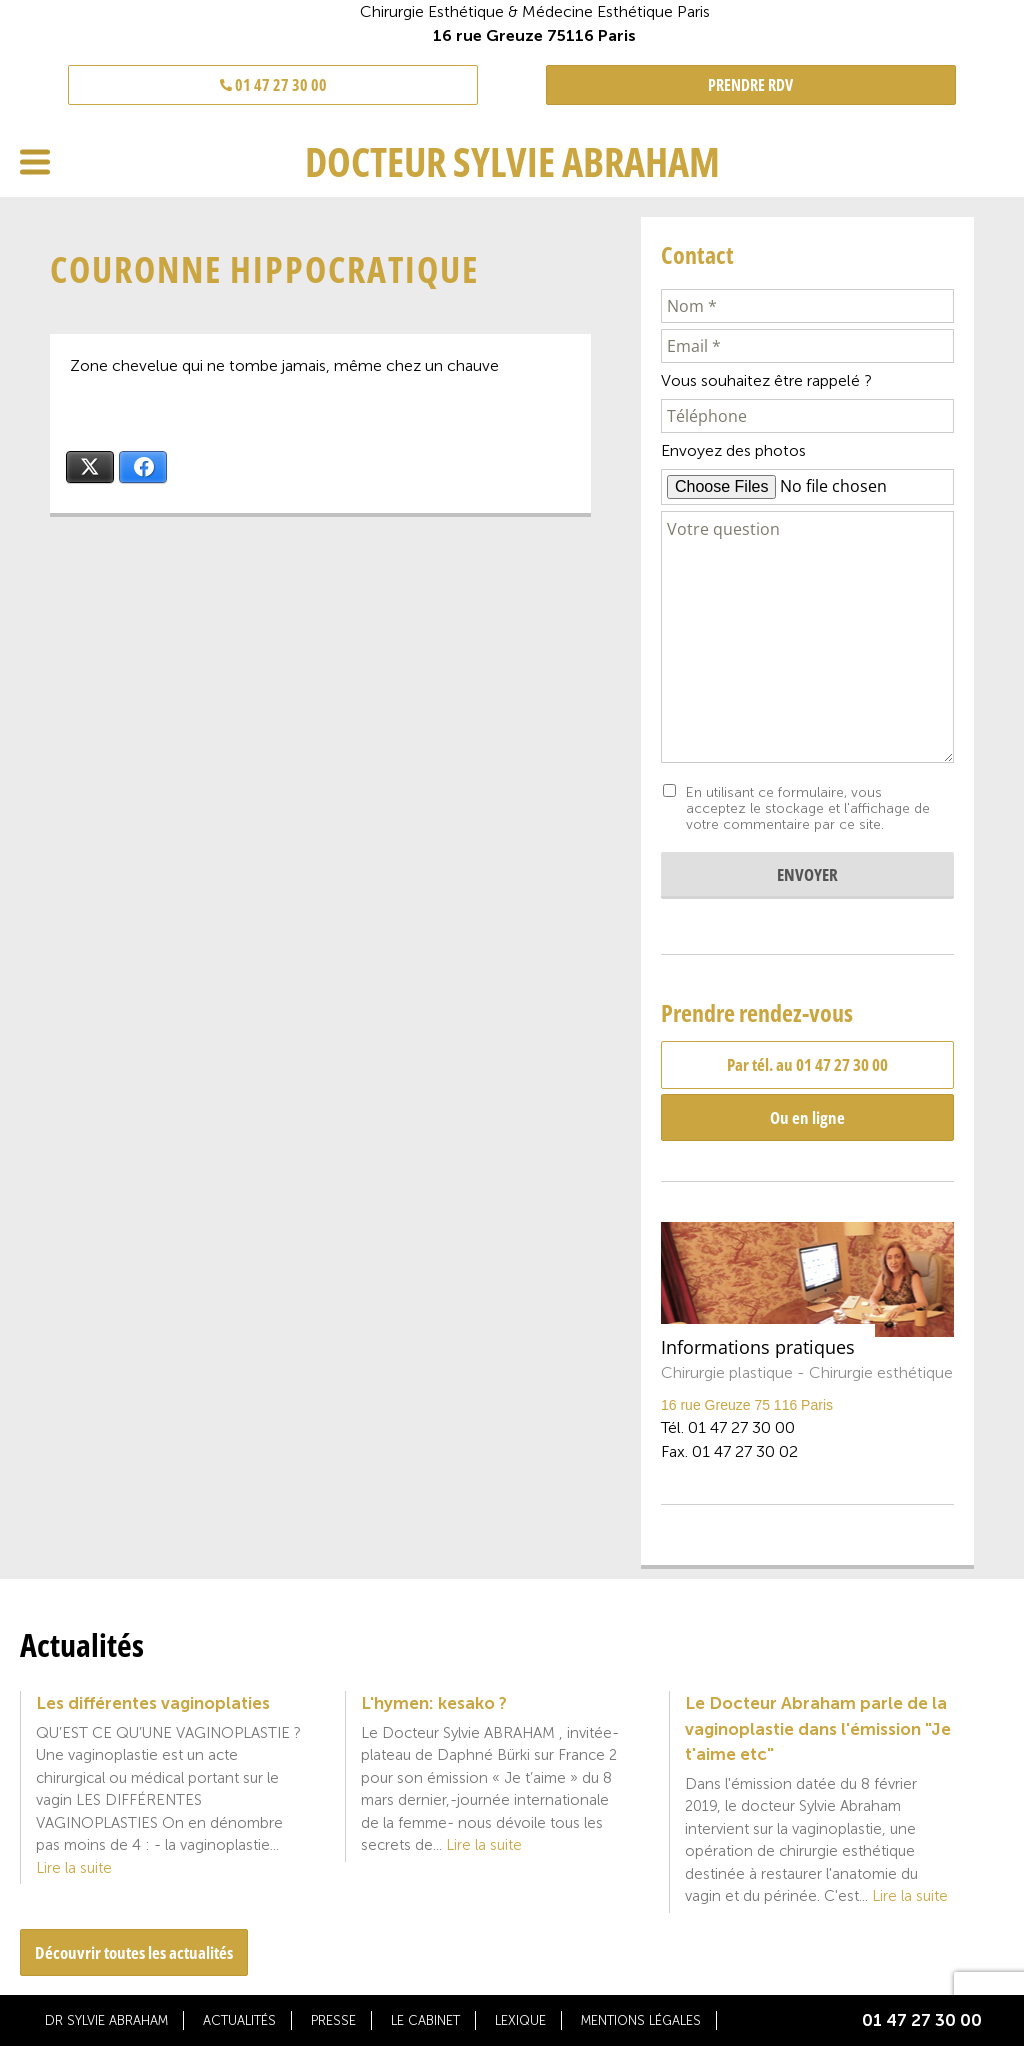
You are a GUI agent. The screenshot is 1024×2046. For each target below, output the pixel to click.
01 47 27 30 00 (273, 85)
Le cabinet (425, 2020)
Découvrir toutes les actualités (134, 1952)
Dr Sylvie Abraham (106, 2020)
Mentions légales (641, 2020)
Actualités (239, 2020)
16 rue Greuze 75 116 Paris (747, 1405)
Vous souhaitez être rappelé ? (766, 380)
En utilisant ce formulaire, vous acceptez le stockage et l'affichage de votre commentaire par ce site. (808, 809)
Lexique (520, 2020)
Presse (333, 2020)
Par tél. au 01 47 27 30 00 (807, 1064)
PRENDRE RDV (750, 85)
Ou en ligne (807, 1117)
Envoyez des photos (733, 450)
